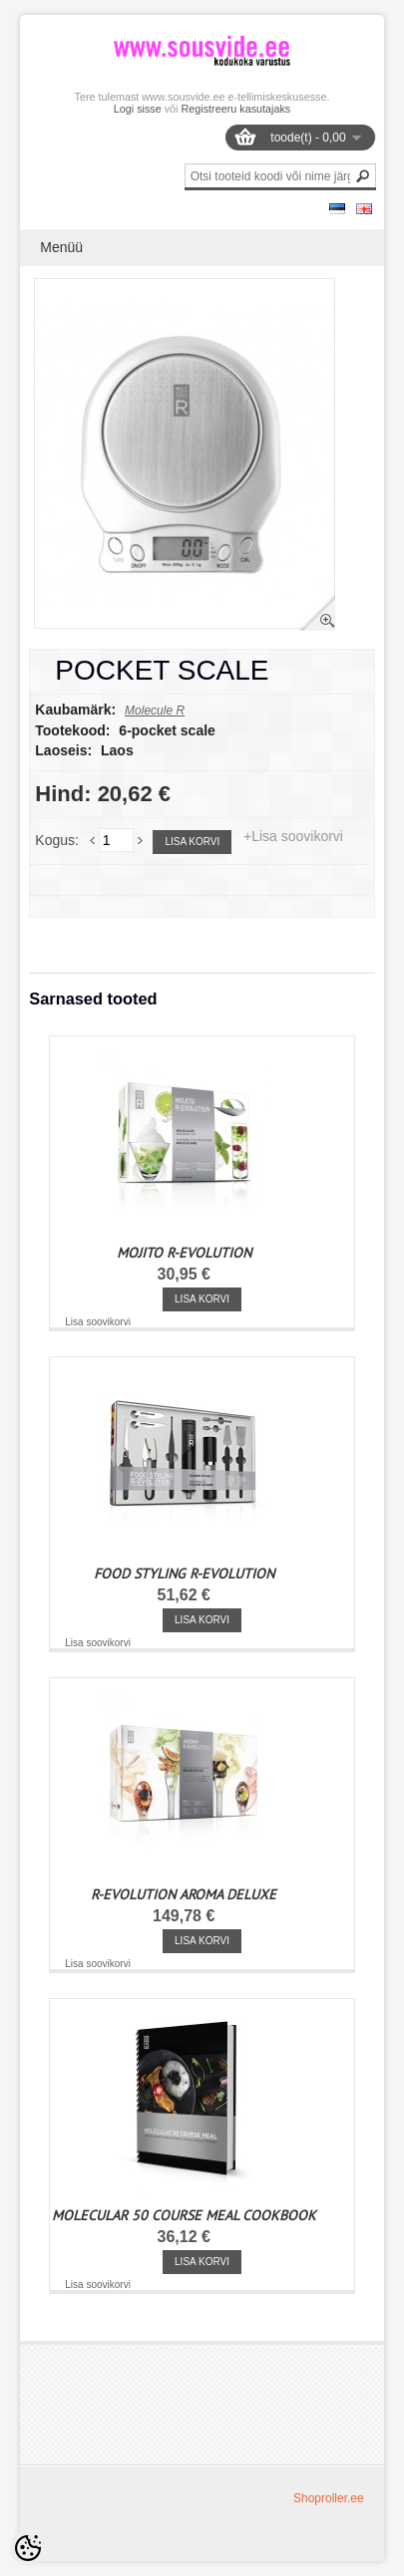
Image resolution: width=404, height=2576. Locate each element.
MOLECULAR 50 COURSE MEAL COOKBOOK (184, 2215)
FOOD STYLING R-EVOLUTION (184, 1573)
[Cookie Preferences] (28, 2548)
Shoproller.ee (328, 2498)
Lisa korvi (192, 841)
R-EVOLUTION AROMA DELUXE (183, 1894)
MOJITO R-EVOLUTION (184, 1253)
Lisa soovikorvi (98, 1321)
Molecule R (155, 710)
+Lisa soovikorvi (293, 836)
